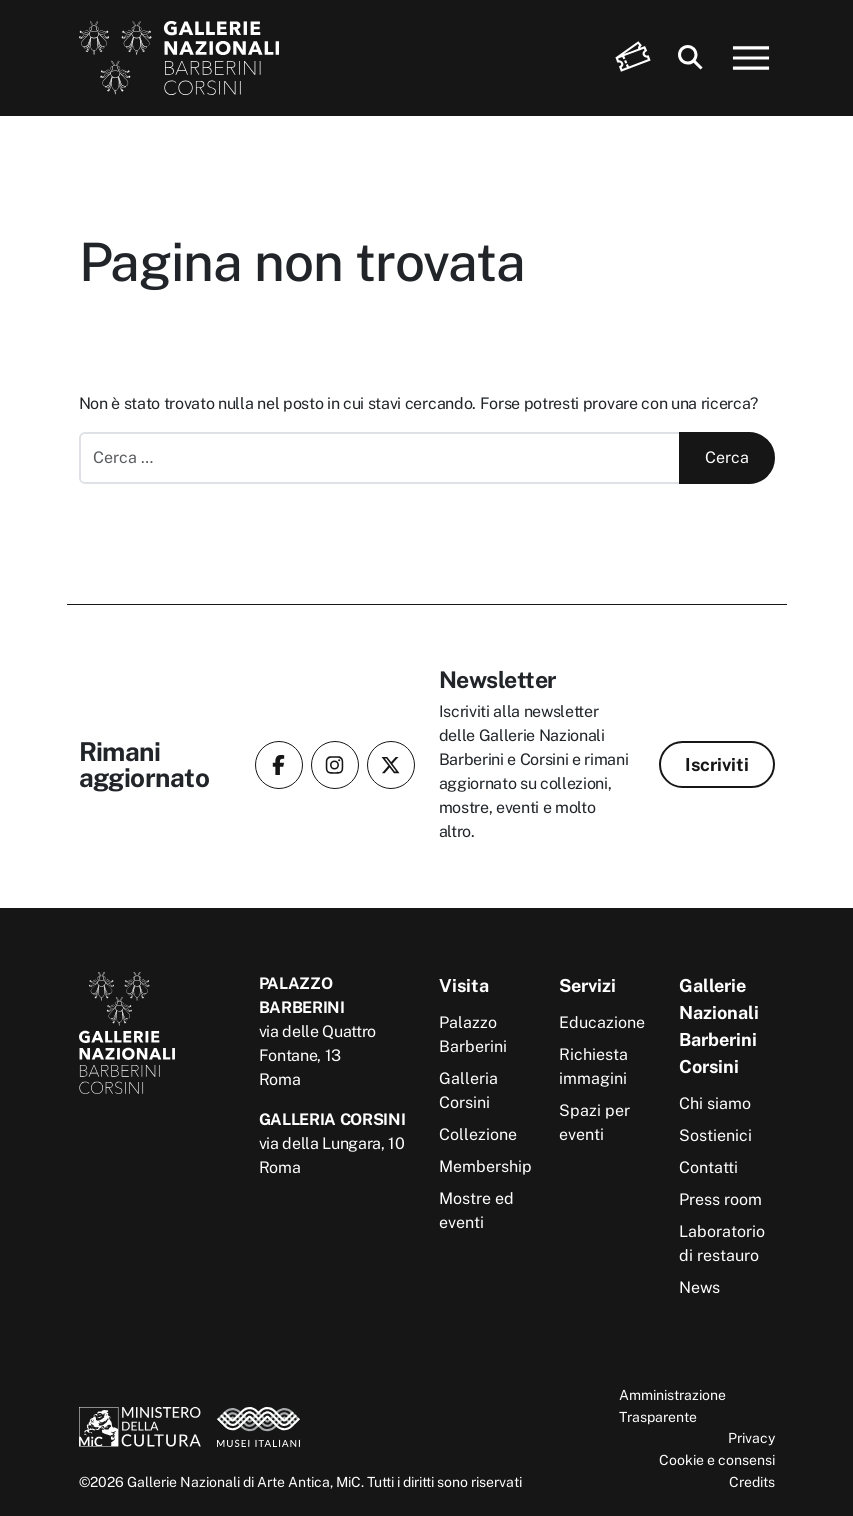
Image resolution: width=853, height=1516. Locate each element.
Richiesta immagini (593, 1066)
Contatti (708, 1167)
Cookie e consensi (717, 1459)
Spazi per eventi (594, 1122)
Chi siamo (715, 1103)
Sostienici (715, 1135)
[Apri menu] (751, 58)
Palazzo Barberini (473, 1034)
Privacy (751, 1437)
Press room (720, 1199)
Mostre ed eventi (476, 1210)
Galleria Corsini (468, 1090)
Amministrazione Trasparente (672, 1405)
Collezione (478, 1134)
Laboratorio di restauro (722, 1243)
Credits (752, 1481)
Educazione (602, 1022)
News (699, 1287)
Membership (485, 1166)
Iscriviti (717, 764)
